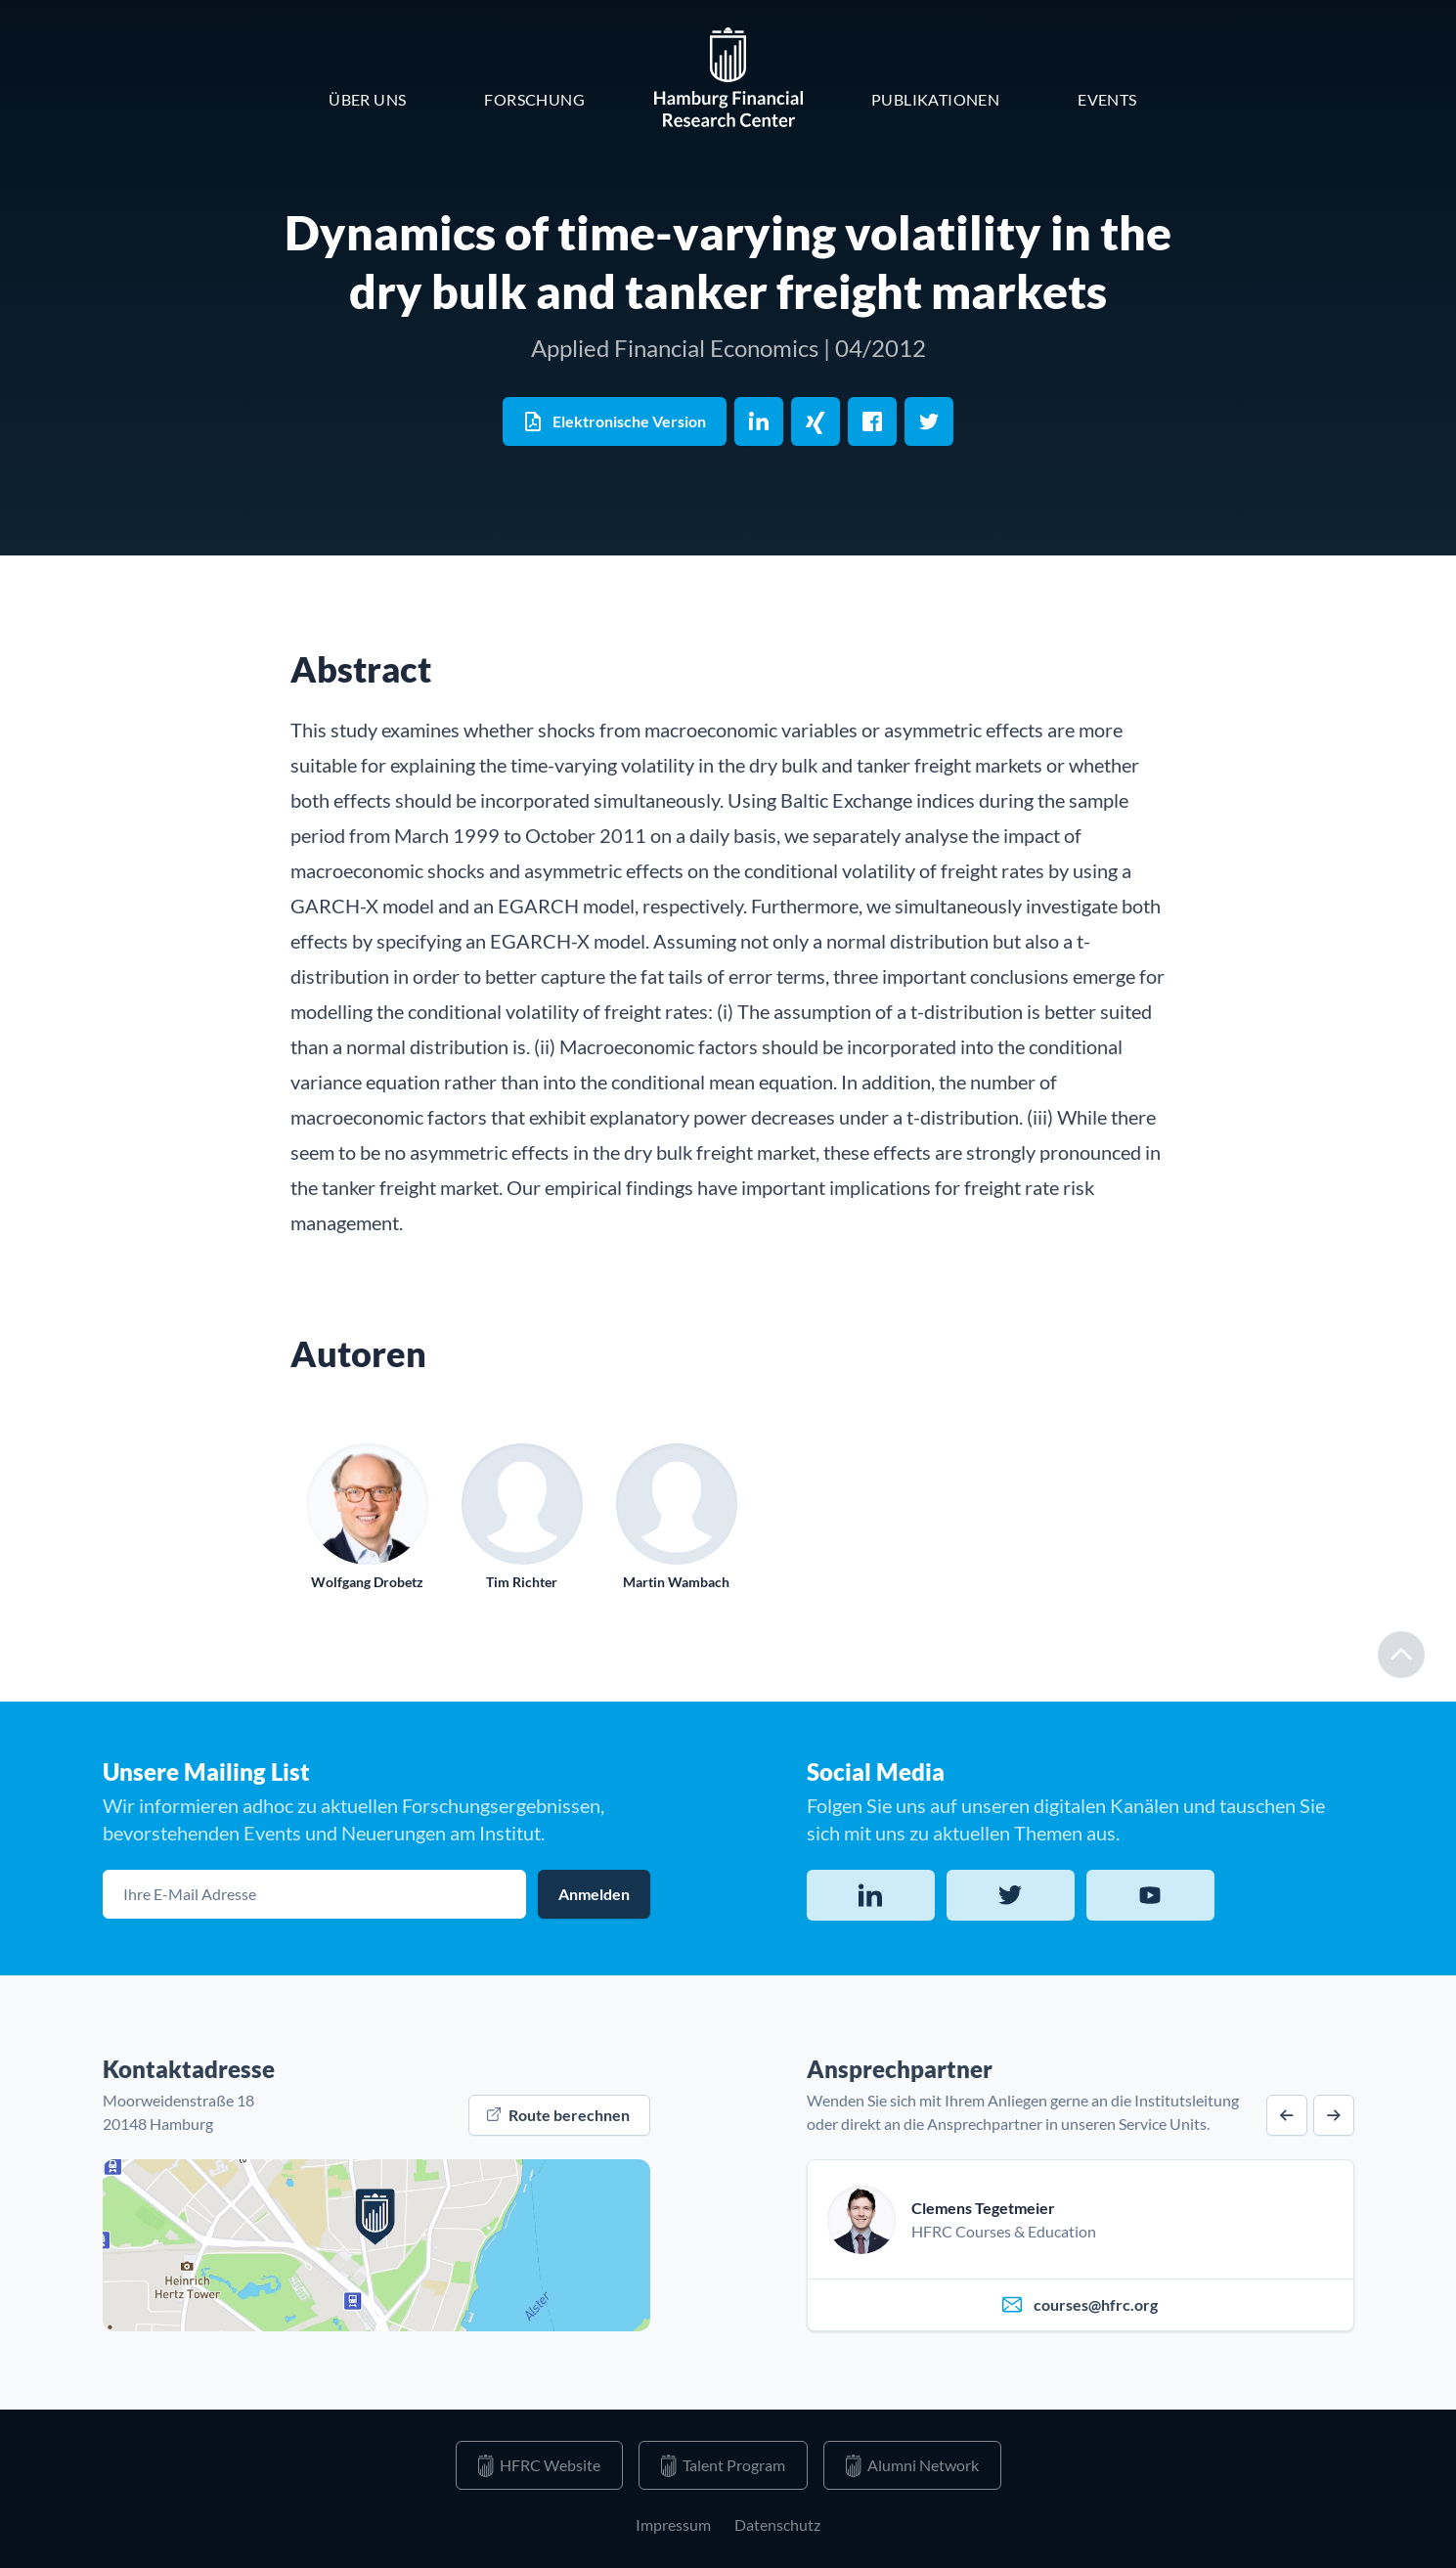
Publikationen (935, 99)
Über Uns (367, 99)
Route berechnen (558, 2114)
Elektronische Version (613, 421)
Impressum (673, 2524)
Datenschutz (777, 2524)
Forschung (534, 99)
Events (1107, 99)
